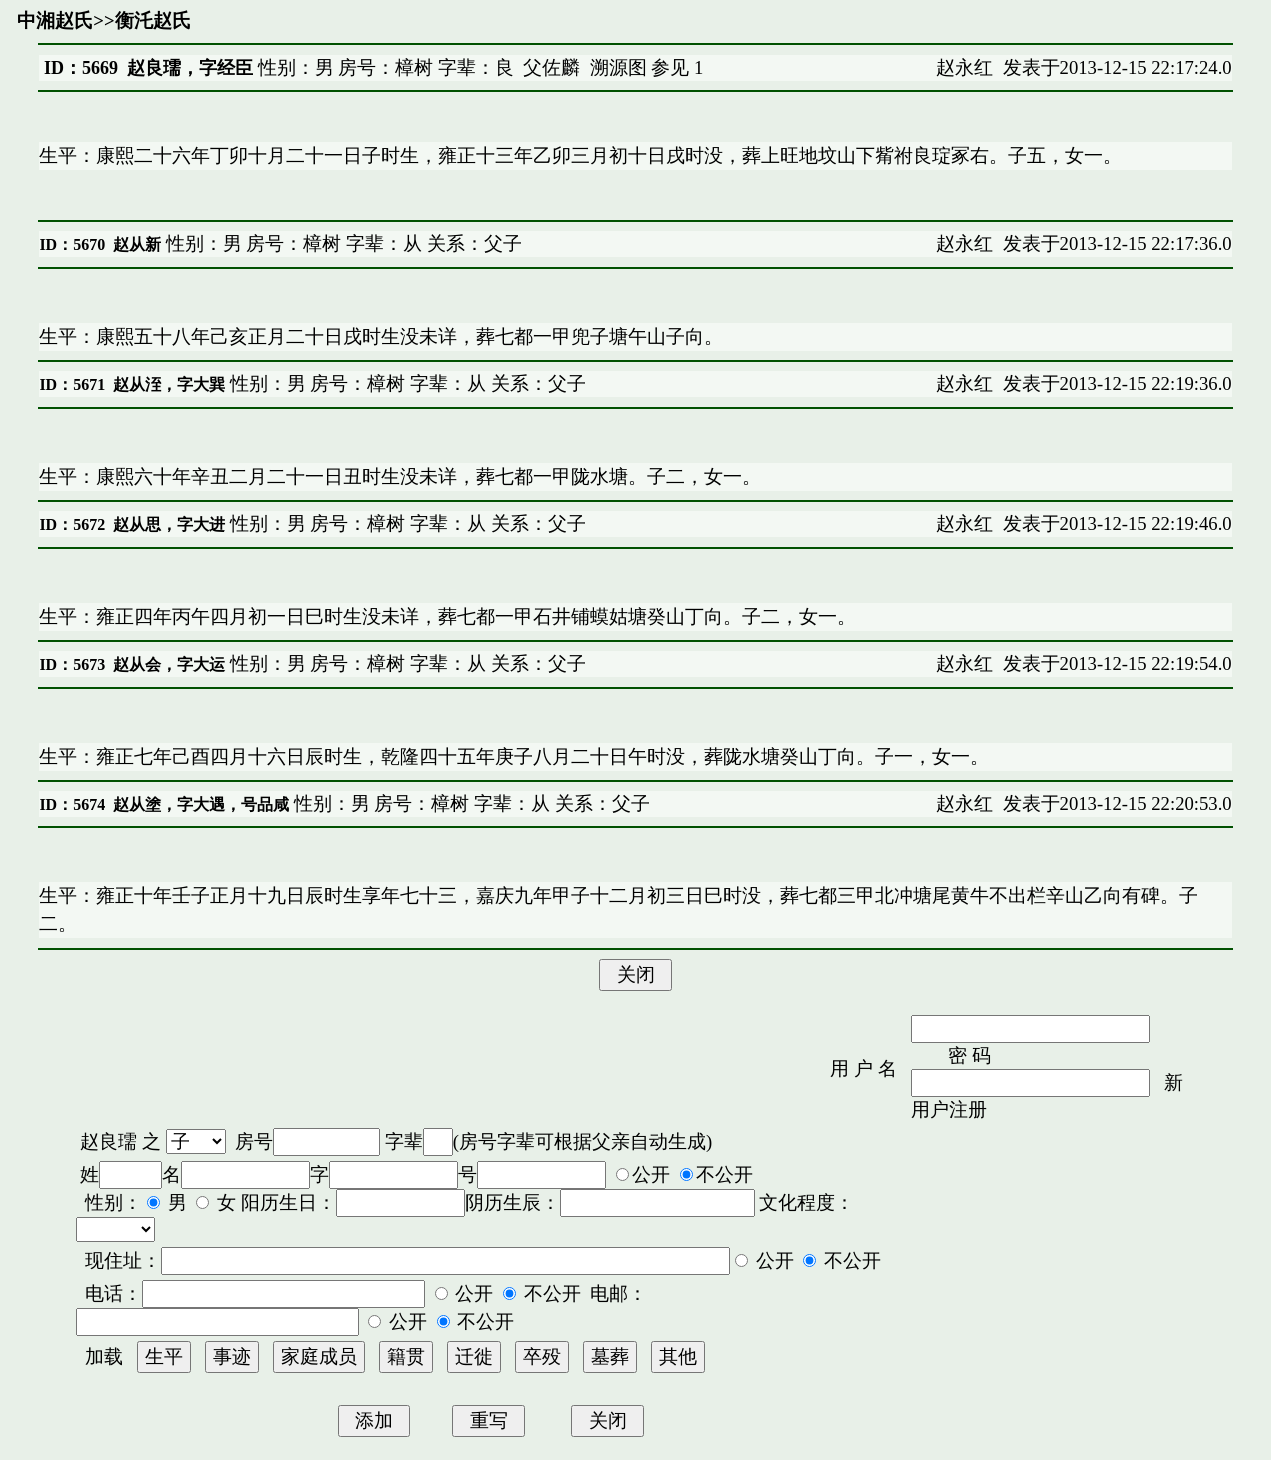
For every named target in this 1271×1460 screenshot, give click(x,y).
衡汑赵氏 (153, 20)
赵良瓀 (108, 1141)
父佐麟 (551, 67)
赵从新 (137, 244)
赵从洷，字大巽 (169, 384)
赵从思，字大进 (169, 524)
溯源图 (618, 67)
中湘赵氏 (55, 20)
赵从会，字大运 (169, 664)
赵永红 (964, 67)
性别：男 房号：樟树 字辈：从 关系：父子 (341, 243)
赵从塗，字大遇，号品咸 (201, 804)
